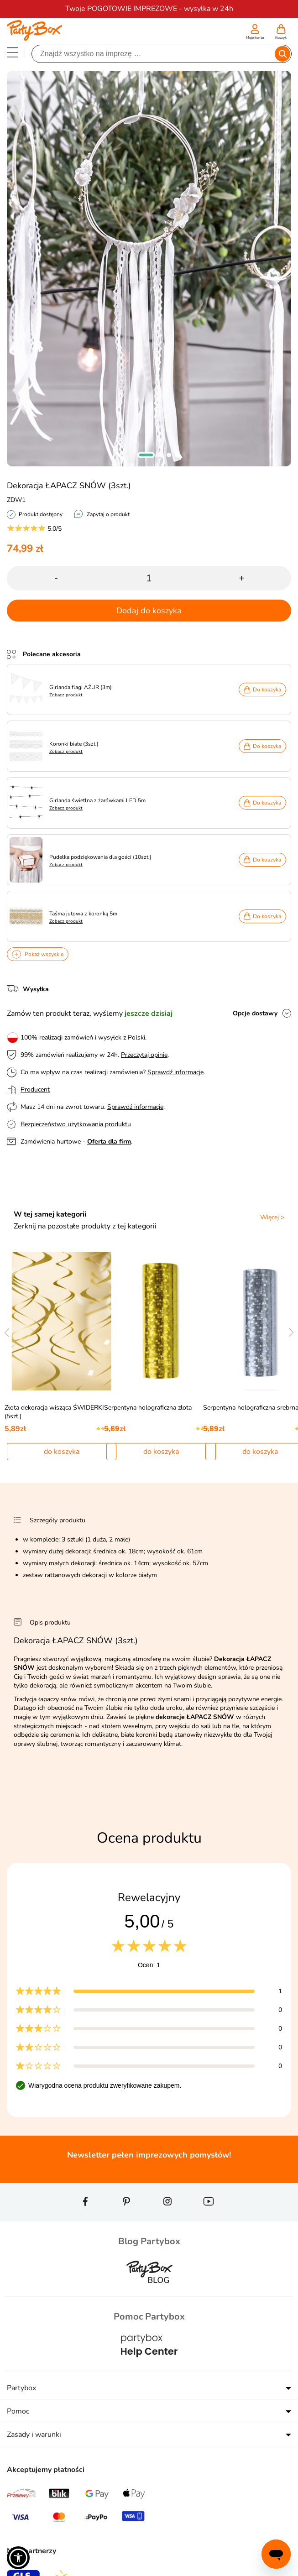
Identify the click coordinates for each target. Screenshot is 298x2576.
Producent (35, 1089)
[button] (146, 455)
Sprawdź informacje (175, 1072)
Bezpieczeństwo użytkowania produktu (76, 1124)
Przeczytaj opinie (144, 1054)
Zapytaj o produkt (108, 514)
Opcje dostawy (255, 1013)
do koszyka (61, 1452)
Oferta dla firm (109, 1141)
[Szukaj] (154, 54)
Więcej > (272, 1217)
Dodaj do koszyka (149, 610)
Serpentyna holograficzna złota (148, 1407)
